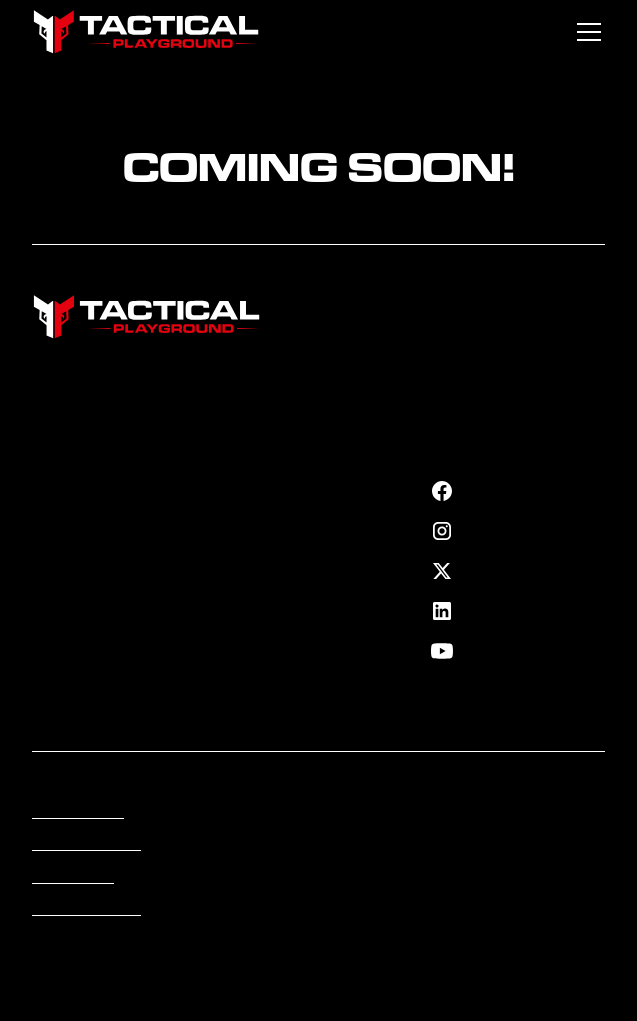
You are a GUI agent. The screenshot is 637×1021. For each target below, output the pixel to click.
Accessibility (73, 877)
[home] (146, 32)
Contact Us (69, 584)
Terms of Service (86, 844)
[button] (585, 32)
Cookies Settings (86, 909)
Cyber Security (280, 483)
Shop (49, 552)
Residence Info (279, 504)
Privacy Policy (78, 812)
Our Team (64, 519)
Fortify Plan (69, 487)
